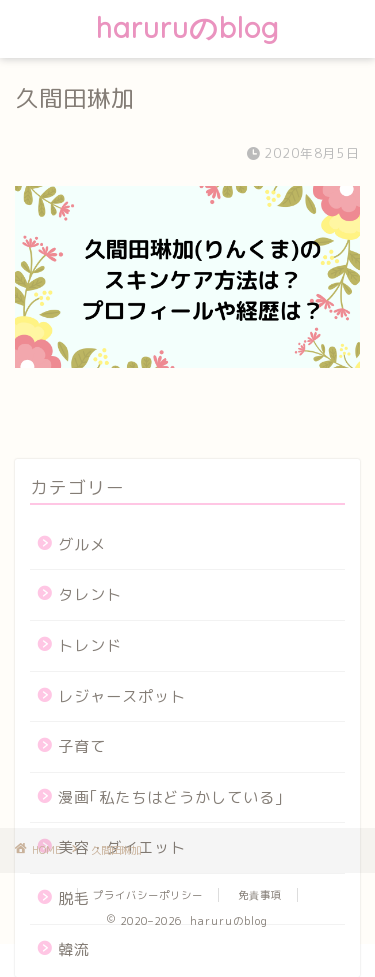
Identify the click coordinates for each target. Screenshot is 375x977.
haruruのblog (187, 27)
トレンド (90, 645)
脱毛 (74, 898)
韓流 (74, 949)
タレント (90, 594)
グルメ (82, 544)
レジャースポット (122, 696)
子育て (82, 746)
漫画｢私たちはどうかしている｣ (171, 797)
